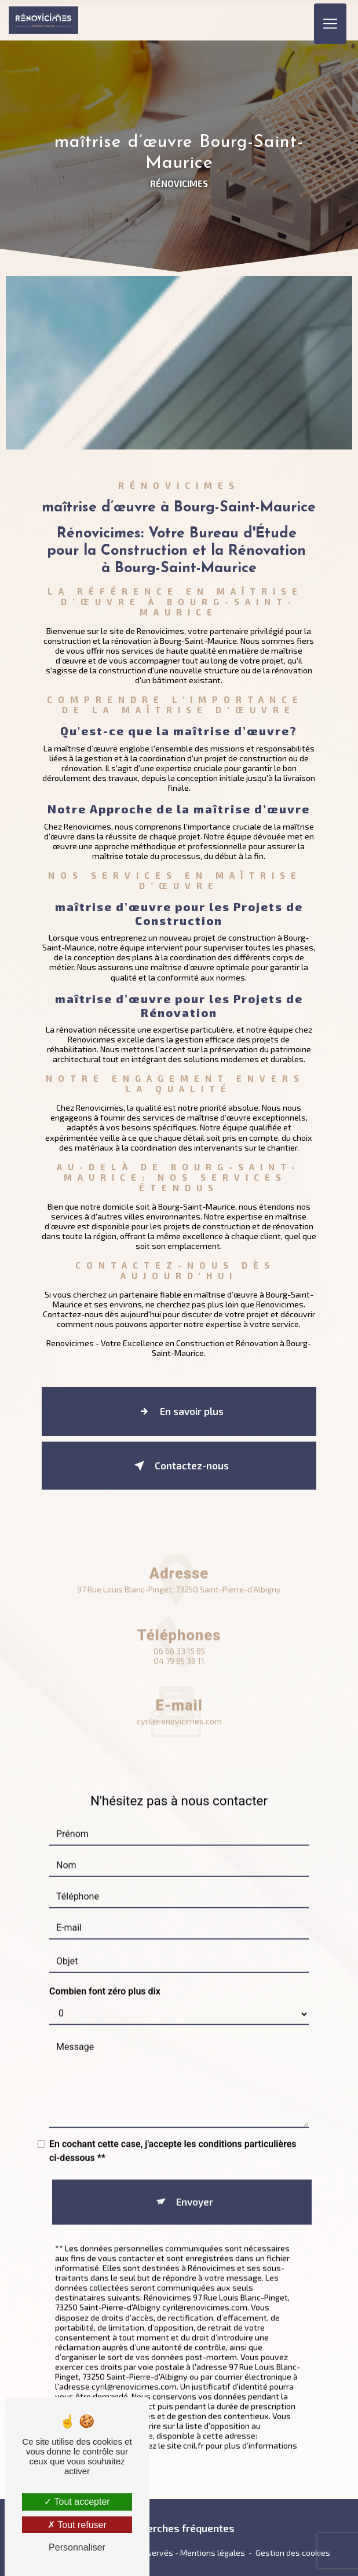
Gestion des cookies (292, 2552)
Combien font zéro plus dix (104, 1976)
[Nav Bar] (330, 20)
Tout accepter (76, 2502)
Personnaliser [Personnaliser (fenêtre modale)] (77, 2547)
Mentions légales (212, 2552)
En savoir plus (179, 1411)
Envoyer (194, 2186)
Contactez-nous (179, 1466)
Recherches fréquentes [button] (179, 2528)
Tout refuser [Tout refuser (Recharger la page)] (77, 2525)
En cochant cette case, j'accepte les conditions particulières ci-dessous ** (173, 2136)
